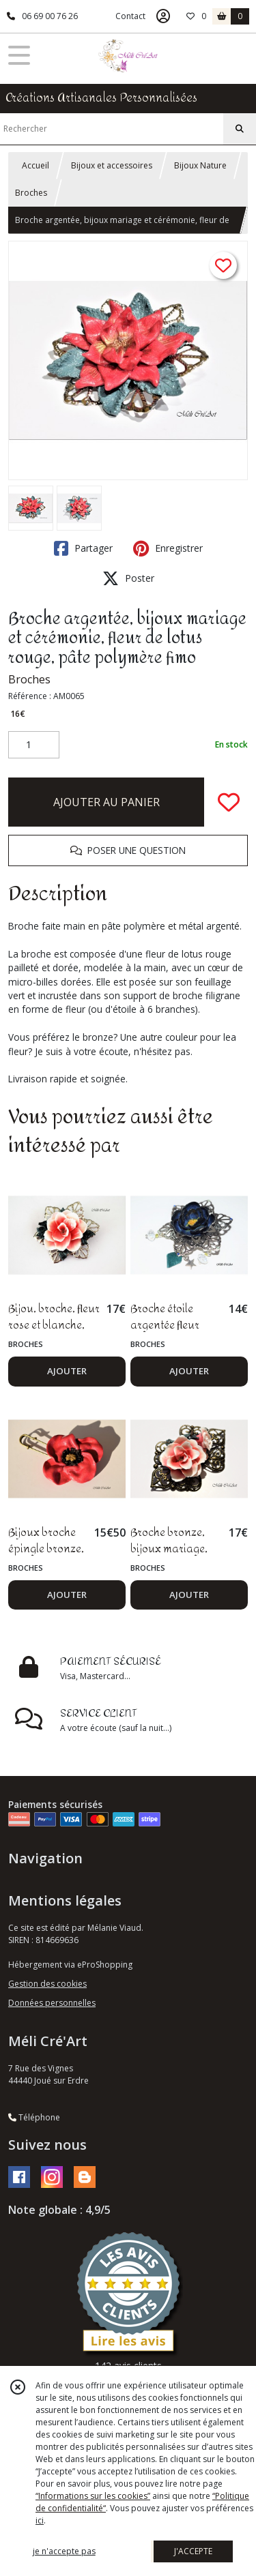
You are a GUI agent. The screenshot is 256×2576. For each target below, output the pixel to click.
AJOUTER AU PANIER (106, 802)
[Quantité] (33, 744)
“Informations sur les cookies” (92, 2496)
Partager (83, 548)
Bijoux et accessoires (111, 165)
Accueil (35, 165)
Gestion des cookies (47, 1983)
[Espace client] (163, 16)
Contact (130, 16)
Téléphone (34, 2117)
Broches (31, 192)
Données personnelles (52, 2003)
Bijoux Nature (200, 165)
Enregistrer (168, 548)
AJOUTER (67, 1371)
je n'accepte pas (64, 2551)
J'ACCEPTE (193, 2551)
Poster (128, 578)
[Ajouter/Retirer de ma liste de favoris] (228, 802)
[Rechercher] (239, 129)
